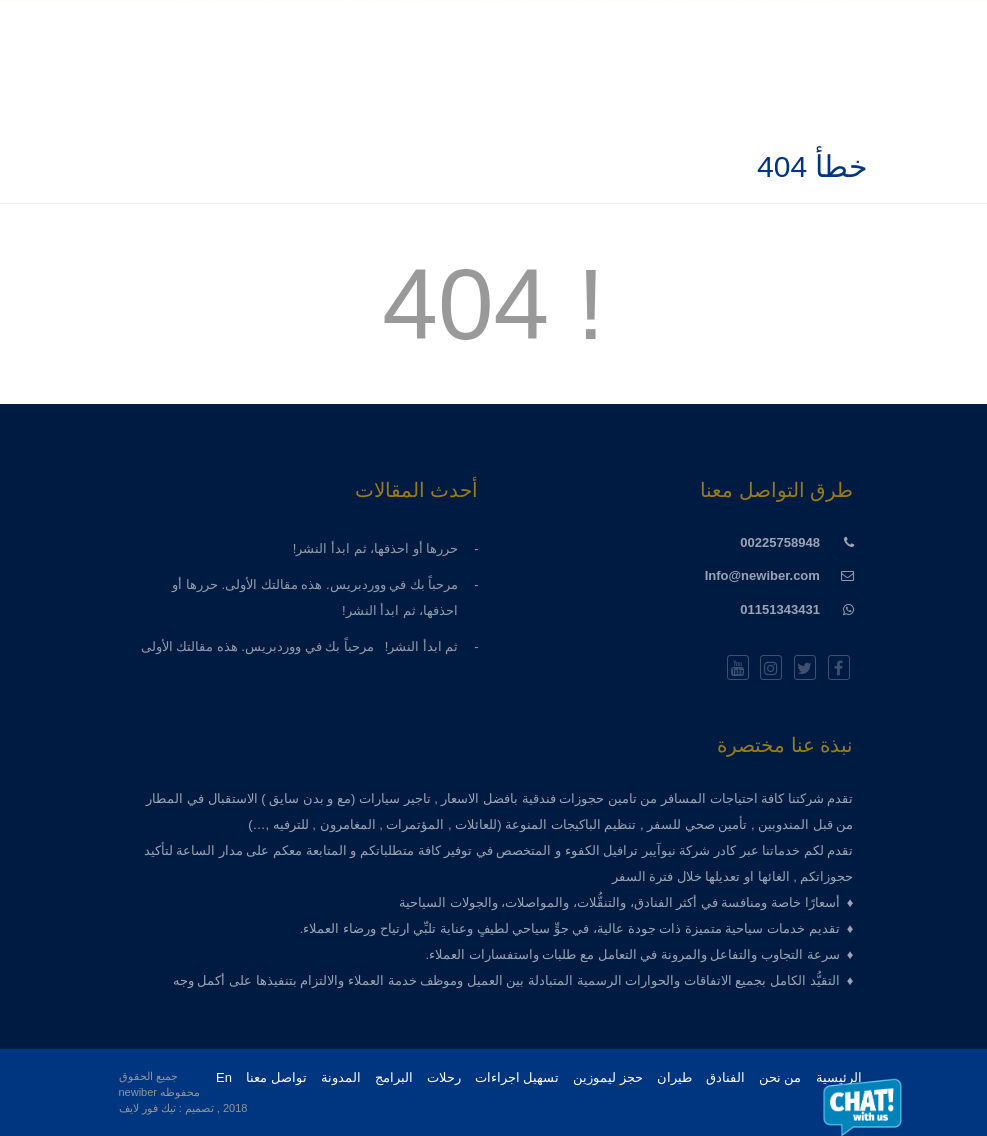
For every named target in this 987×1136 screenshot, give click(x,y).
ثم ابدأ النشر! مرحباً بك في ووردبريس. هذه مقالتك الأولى (300, 646)
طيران (674, 1077)
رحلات (444, 1077)
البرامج (394, 1077)
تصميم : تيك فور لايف (166, 1108)
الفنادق (725, 1077)
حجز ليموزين (608, 1077)
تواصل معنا (276, 1077)
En (224, 1077)
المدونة (341, 1077)
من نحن (780, 1077)
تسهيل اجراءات (517, 1077)
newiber (138, 1092)
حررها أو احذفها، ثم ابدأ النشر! (370, 548)
